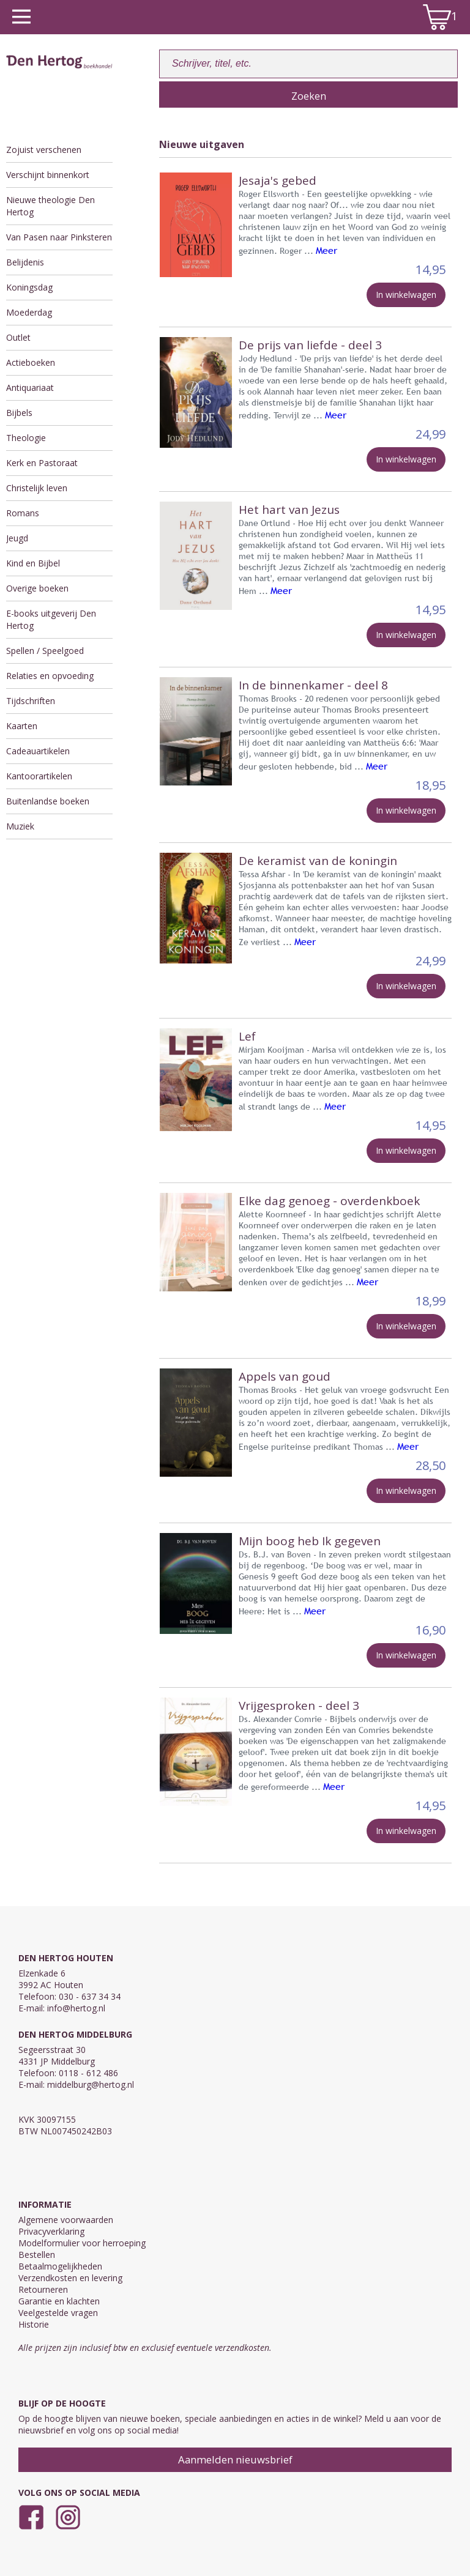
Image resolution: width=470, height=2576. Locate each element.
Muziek (20, 826)
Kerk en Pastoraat (42, 463)
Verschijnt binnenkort (47, 174)
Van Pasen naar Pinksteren (59, 237)
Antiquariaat (30, 387)
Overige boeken (37, 588)
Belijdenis (25, 262)
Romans (22, 513)
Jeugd (17, 538)
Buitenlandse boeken (47, 801)
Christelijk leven (36, 488)
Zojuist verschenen (43, 149)
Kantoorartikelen (39, 776)
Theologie (26, 438)
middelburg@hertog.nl (90, 2084)
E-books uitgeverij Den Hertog (51, 619)
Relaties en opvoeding (50, 675)
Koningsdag (29, 287)
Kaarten (21, 726)
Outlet (18, 337)
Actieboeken (30, 362)
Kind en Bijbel (33, 563)
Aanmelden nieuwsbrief (235, 2459)
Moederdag (29, 312)
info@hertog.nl (76, 2008)
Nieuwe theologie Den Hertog (50, 206)
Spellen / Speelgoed (45, 650)
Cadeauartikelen (38, 751)
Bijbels (19, 412)
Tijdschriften (30, 701)
